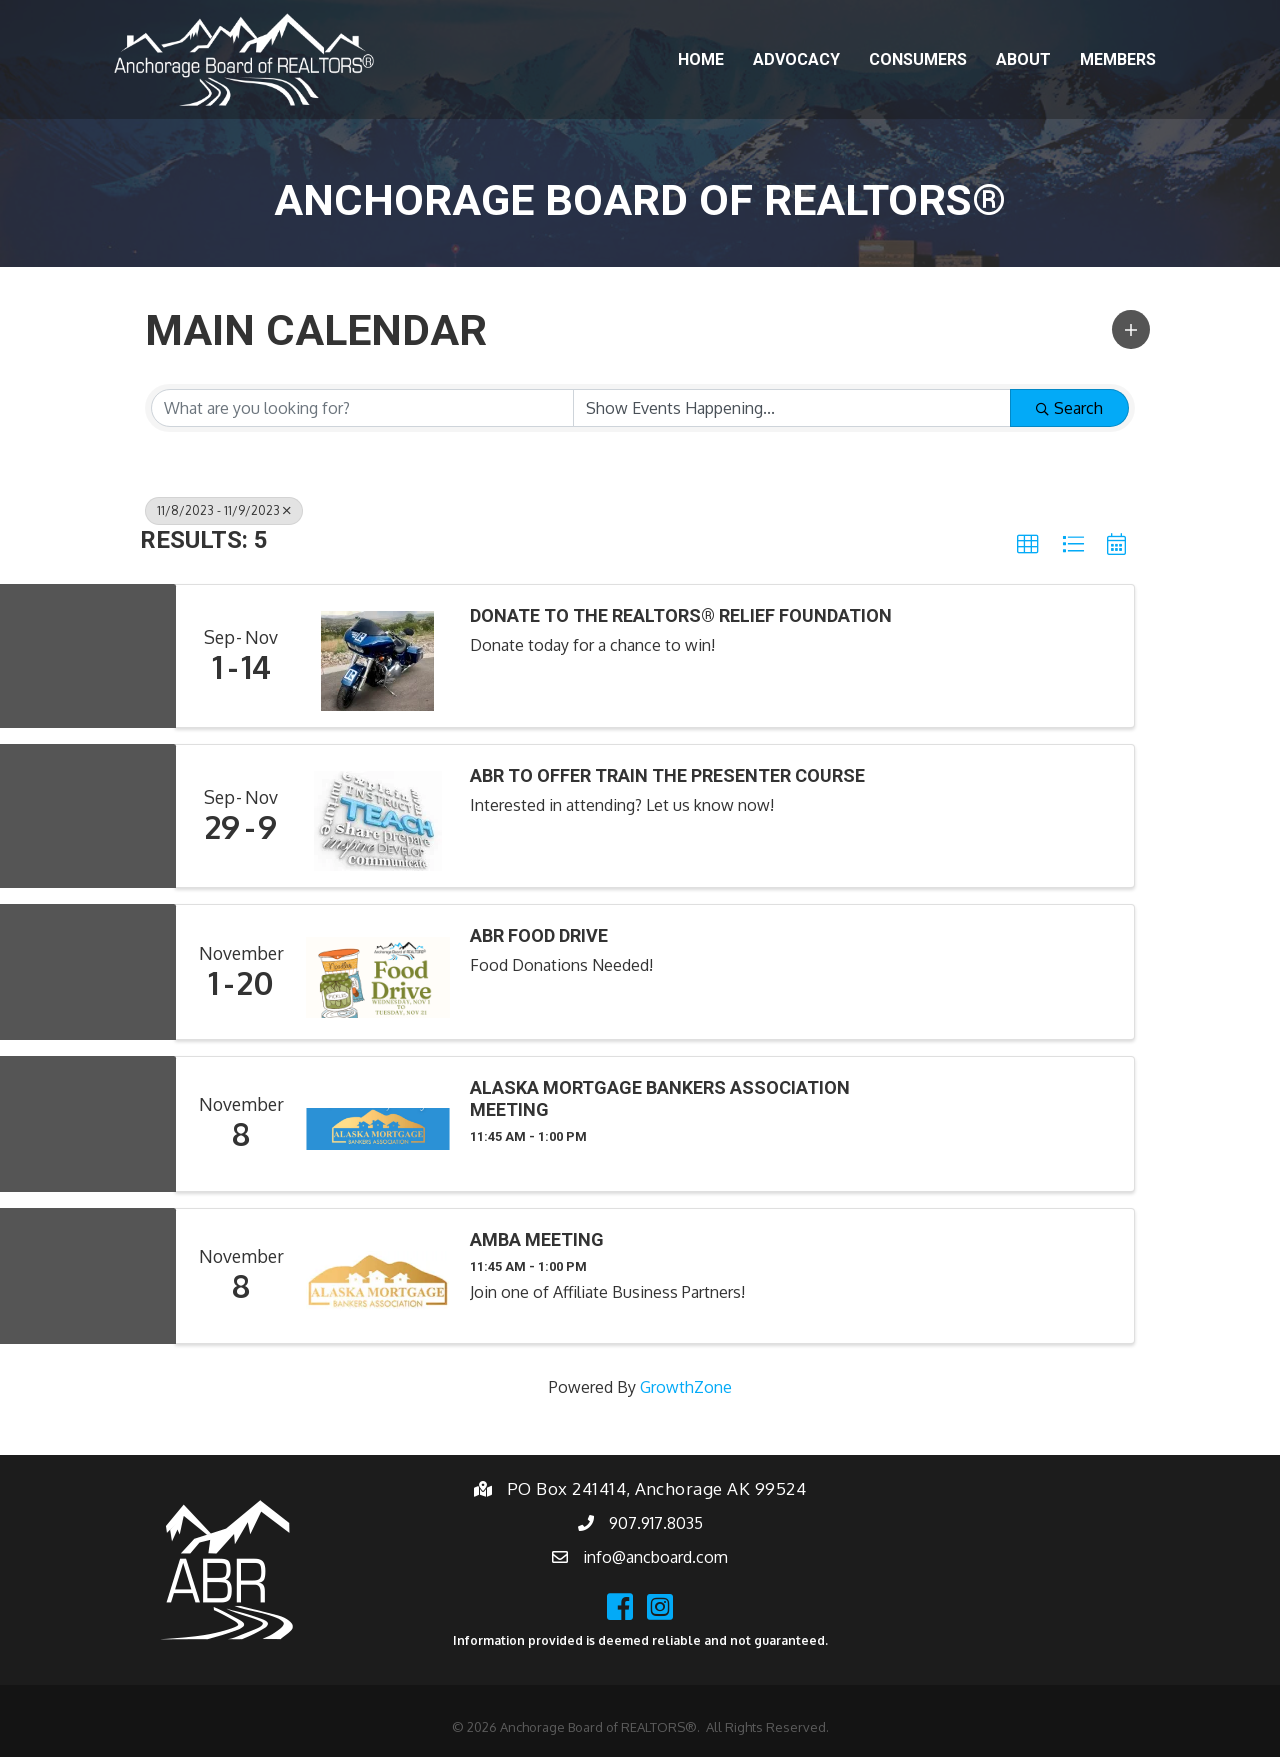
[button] (1131, 329)
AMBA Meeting (537, 1239)
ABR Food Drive (539, 935)
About (1023, 59)
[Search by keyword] (362, 408)
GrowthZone (686, 1387)
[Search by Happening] (792, 408)
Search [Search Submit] (1069, 408)
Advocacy (796, 59)
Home (701, 59)
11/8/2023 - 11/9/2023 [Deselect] (224, 510)
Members (1118, 59)
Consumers (918, 59)
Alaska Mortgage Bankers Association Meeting (660, 1098)
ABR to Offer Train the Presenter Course (667, 775)
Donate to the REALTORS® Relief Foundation (681, 615)
